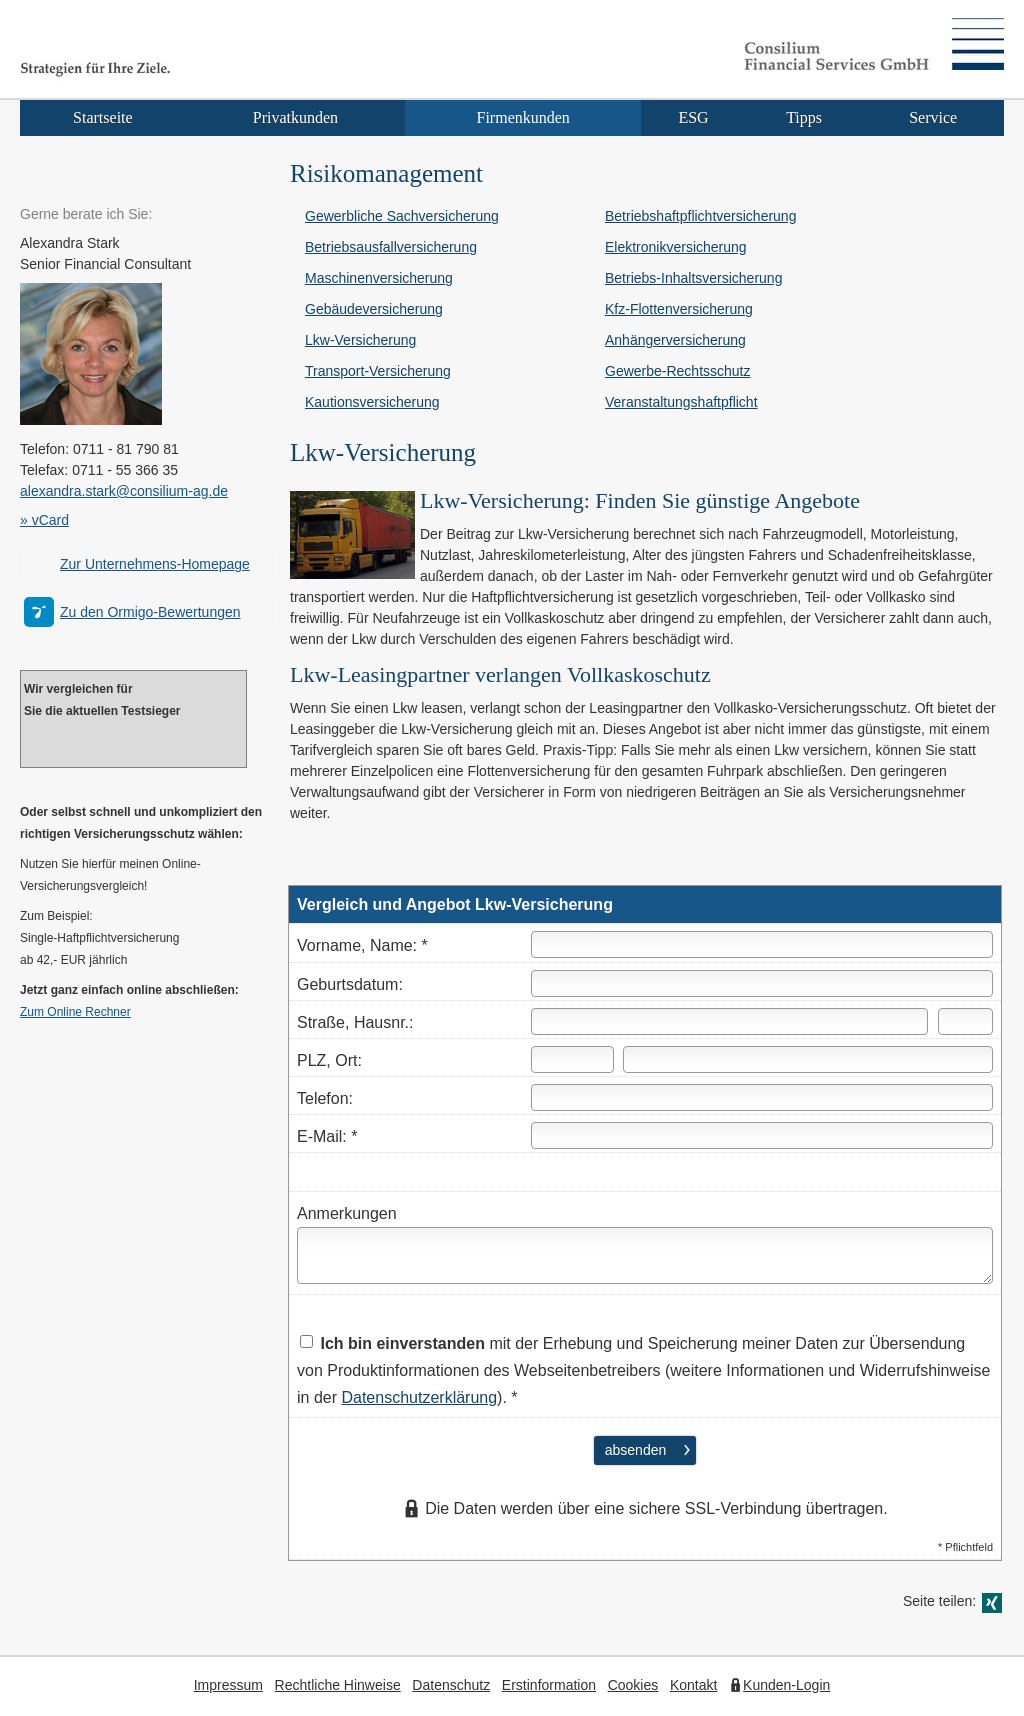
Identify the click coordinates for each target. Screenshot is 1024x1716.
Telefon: (325, 1098)
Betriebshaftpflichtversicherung (700, 216)
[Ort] (808, 1059)
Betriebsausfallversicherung (391, 247)
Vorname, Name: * (362, 945)
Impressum (228, 1685)
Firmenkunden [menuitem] (523, 117)
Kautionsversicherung (372, 402)
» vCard (44, 520)
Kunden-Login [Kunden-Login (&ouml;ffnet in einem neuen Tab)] (786, 1685)
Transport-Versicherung (378, 371)
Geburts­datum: (350, 984)
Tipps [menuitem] (804, 117)
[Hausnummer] (965, 1021)
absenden (636, 1450)
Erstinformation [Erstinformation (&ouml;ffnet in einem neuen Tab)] (549, 1685)
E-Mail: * (327, 1136)
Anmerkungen (347, 1213)
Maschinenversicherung (379, 278)
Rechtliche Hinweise (338, 1685)
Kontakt (693, 1685)
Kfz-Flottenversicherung (679, 309)
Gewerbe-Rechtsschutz (678, 371)
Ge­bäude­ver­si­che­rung (374, 309)
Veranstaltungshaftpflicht (681, 402)
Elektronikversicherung (676, 247)
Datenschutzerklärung (419, 1397)
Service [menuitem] (933, 117)
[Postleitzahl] (572, 1059)
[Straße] (729, 1021)
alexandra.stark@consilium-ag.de (124, 491)
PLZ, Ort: (329, 1060)
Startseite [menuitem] (103, 117)
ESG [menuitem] (693, 117)
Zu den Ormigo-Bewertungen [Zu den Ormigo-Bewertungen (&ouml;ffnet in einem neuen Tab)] (150, 612)
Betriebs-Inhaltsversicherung (693, 278)
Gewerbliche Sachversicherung (402, 216)
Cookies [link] (633, 1685)
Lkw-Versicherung (360, 340)
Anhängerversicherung (675, 340)
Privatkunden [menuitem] (295, 117)
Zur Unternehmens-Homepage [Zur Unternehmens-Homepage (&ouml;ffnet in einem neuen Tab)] (155, 564)
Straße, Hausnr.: (355, 1022)
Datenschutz (451, 1685)
